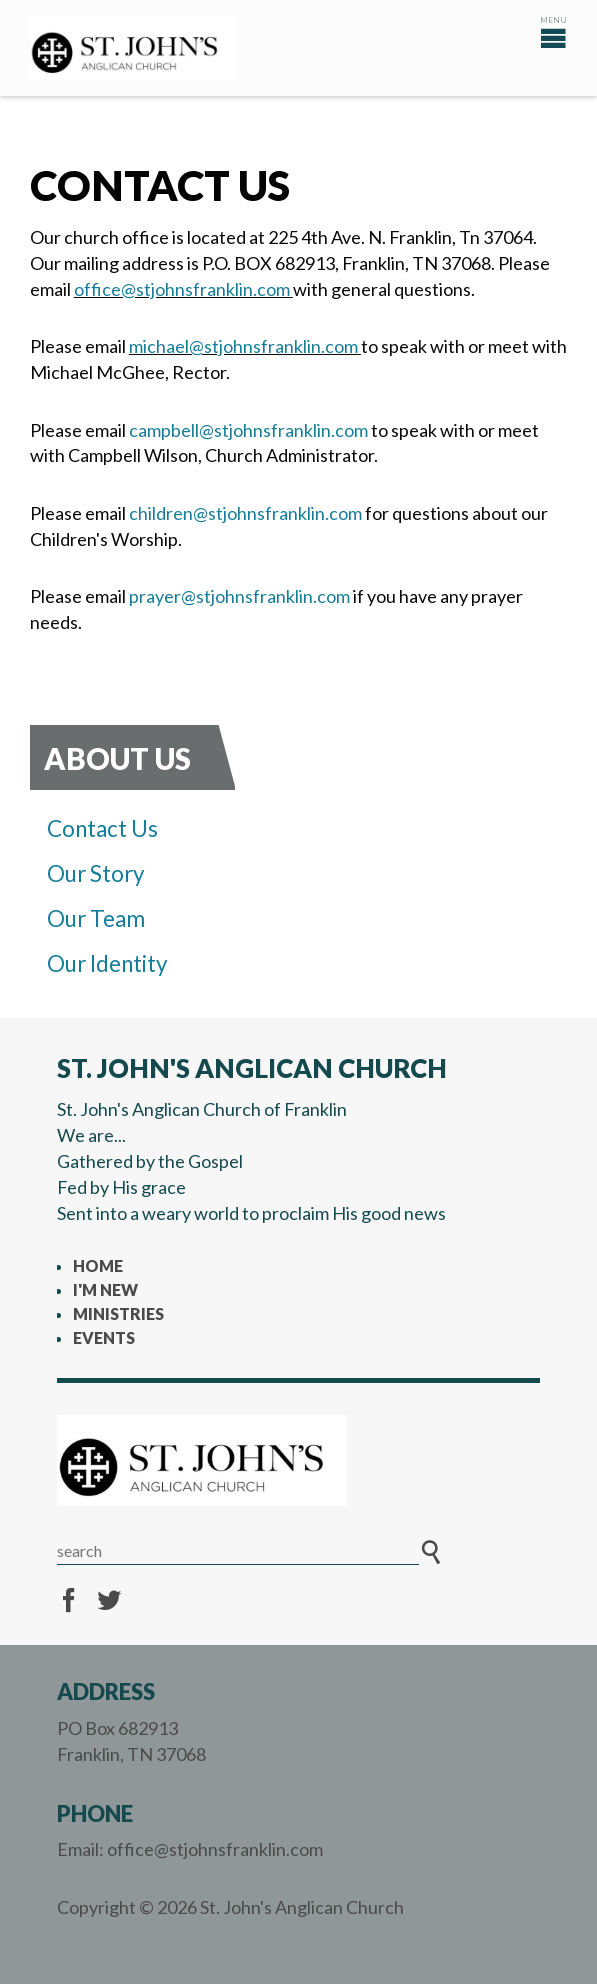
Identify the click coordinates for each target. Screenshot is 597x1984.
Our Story (96, 873)
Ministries (118, 1313)
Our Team (96, 918)
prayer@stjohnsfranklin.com (239, 596)
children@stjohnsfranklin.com (245, 513)
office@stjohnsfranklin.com (182, 289)
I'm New (105, 1289)
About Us (117, 758)
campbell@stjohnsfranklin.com (248, 430)
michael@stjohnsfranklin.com (243, 346)
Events (104, 1337)
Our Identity (107, 963)
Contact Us (102, 828)
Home (98, 1265)
